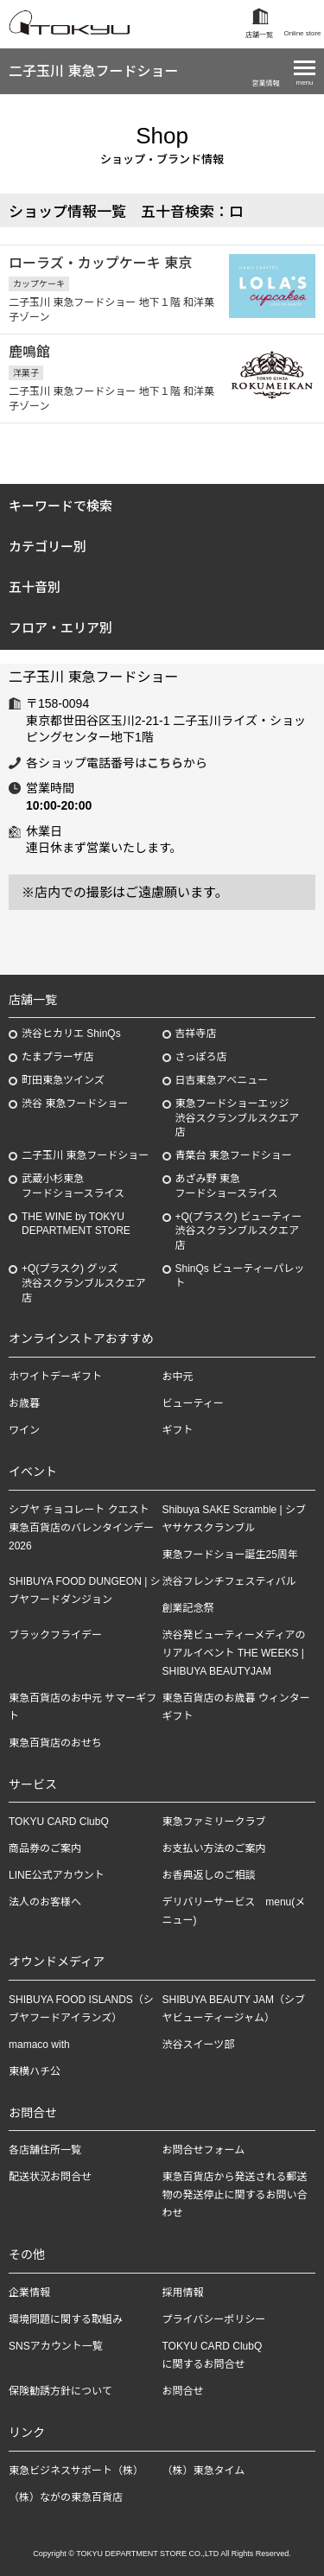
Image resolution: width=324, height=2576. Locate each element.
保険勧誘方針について (60, 2391)
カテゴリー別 (47, 546)
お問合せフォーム (203, 2150)
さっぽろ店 (201, 1057)
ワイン (24, 1430)
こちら (165, 763)
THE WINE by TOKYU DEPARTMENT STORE (76, 1224)
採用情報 (183, 2293)
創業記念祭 (188, 1608)
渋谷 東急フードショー (75, 1103)
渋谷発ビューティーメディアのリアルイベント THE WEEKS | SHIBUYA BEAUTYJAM (234, 1653)
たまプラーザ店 (57, 1057)
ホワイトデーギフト (55, 1377)
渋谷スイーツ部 (198, 2045)
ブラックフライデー (55, 1635)
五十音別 (34, 587)
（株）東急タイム (203, 2471)
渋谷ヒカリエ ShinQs (71, 1033)
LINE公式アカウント (57, 1875)
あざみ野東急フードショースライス (226, 1186)
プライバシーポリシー (214, 2319)
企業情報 (29, 2293)
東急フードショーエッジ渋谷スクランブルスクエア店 (237, 1118)
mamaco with (39, 2045)
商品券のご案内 (45, 1848)
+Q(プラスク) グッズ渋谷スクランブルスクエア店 (84, 1283)
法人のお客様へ (45, 1902)
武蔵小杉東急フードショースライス (73, 1186)
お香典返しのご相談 (209, 1875)
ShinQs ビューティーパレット (240, 1276)
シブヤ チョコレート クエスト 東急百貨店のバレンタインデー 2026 (84, 1528)
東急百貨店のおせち (55, 1743)
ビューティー (193, 1403)
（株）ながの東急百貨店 (66, 2497)
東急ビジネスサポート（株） (76, 2471)
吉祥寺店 (196, 1033)
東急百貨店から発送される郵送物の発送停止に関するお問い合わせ (235, 2195)
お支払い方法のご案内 (214, 1848)
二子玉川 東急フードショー (93, 71)
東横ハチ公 (34, 2071)
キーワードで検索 (60, 506)
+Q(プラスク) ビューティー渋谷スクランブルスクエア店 (238, 1231)
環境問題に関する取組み (66, 2319)
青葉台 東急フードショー (233, 1155)
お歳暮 (24, 1403)
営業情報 (266, 83)
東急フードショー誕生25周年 (230, 1555)
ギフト (178, 1430)
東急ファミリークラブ (214, 1822)
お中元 (178, 1377)
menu (304, 82)
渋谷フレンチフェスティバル (229, 1581)
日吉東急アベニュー (222, 1080)
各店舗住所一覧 (45, 2150)
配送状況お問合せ (50, 2177)
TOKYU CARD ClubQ (59, 1822)
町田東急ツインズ (63, 1080)
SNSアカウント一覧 (56, 2346)
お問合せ (183, 2391)
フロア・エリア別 (60, 627)
